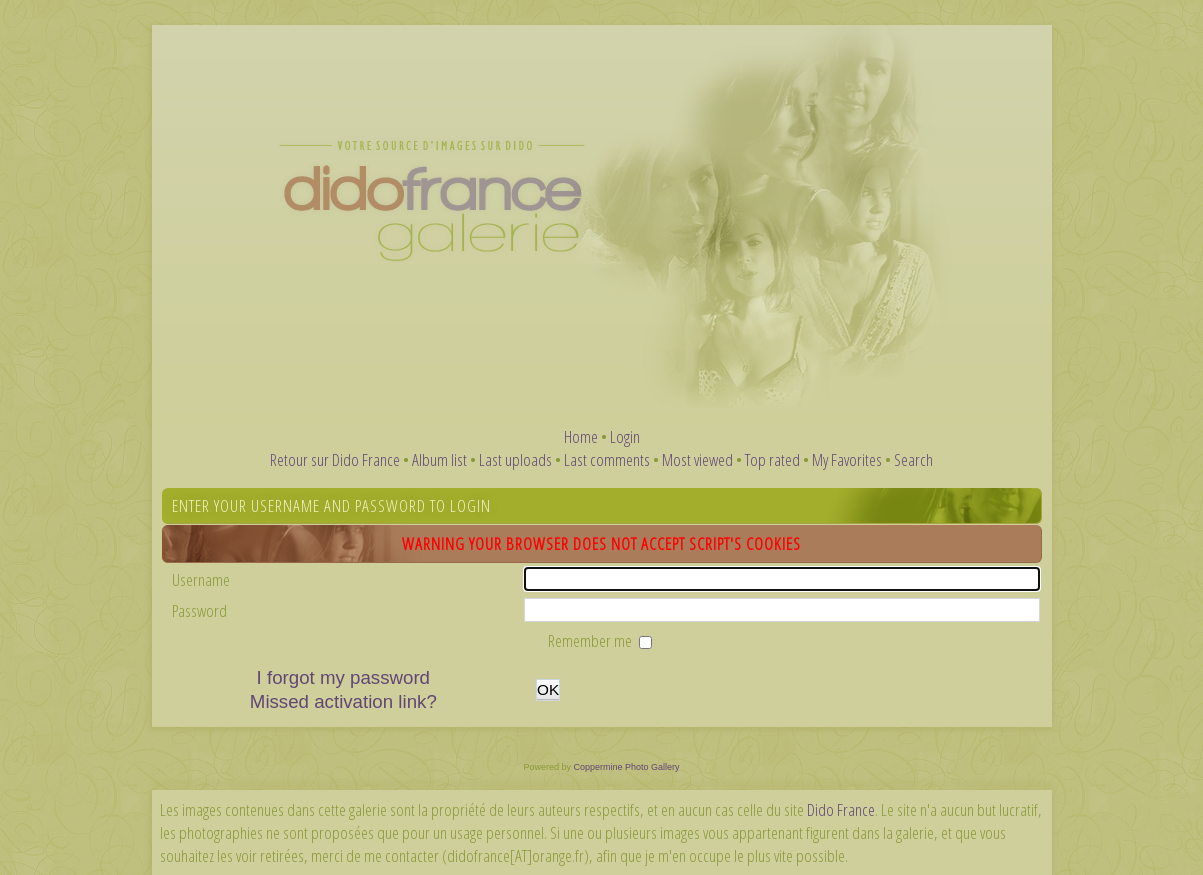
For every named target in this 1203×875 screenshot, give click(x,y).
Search (913, 459)
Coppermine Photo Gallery (626, 767)
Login (625, 436)
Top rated (772, 459)
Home (581, 436)
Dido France (841, 809)
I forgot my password (343, 677)
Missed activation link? (343, 701)
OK (548, 689)
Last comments (607, 459)
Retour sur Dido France (335, 459)
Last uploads (515, 459)
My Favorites (847, 459)
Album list (439, 459)
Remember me (591, 640)
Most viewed (697, 459)
